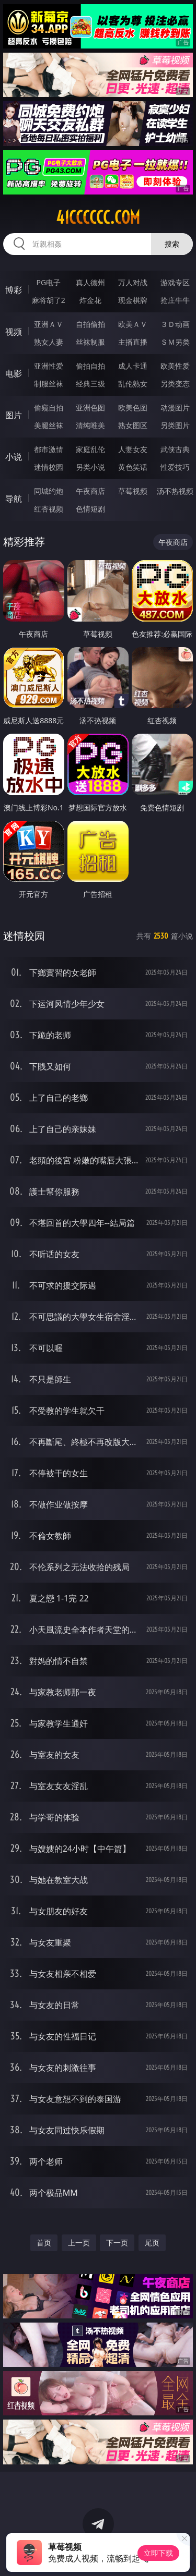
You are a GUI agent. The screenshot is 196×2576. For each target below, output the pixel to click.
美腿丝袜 (48, 425)
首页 (44, 2242)
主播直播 (132, 342)
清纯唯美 (90, 425)
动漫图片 (175, 407)
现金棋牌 (132, 300)
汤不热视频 (175, 491)
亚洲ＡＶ (48, 324)
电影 (13, 373)
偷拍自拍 (90, 366)
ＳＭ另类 (175, 342)
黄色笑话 (132, 467)
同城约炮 (48, 491)
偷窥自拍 (48, 407)
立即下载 (158, 2553)
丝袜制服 (90, 342)
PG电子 (48, 282)
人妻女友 (132, 449)
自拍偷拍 (90, 324)
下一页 (117, 2242)
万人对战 (132, 282)
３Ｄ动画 (175, 324)
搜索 (172, 244)
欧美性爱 (175, 366)
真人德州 (90, 282)
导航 (13, 498)
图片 (13, 415)
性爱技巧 (175, 467)
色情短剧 (90, 509)
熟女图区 (132, 425)
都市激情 (48, 449)
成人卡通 (132, 366)
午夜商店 (90, 491)
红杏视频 (48, 509)
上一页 (79, 2242)
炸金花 (90, 300)
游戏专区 (175, 282)
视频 (13, 331)
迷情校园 (48, 467)
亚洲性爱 (48, 366)
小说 (13, 457)
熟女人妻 (48, 342)
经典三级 (90, 383)
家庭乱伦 (90, 449)
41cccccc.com (98, 217)
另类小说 (90, 467)
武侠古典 (175, 449)
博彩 (13, 290)
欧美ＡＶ (132, 324)
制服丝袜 (48, 383)
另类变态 (175, 383)
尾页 (152, 2242)
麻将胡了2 (48, 300)
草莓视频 (132, 491)
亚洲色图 (90, 407)
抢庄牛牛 (175, 300)
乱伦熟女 (132, 383)
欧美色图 (132, 407)
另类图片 (175, 425)
